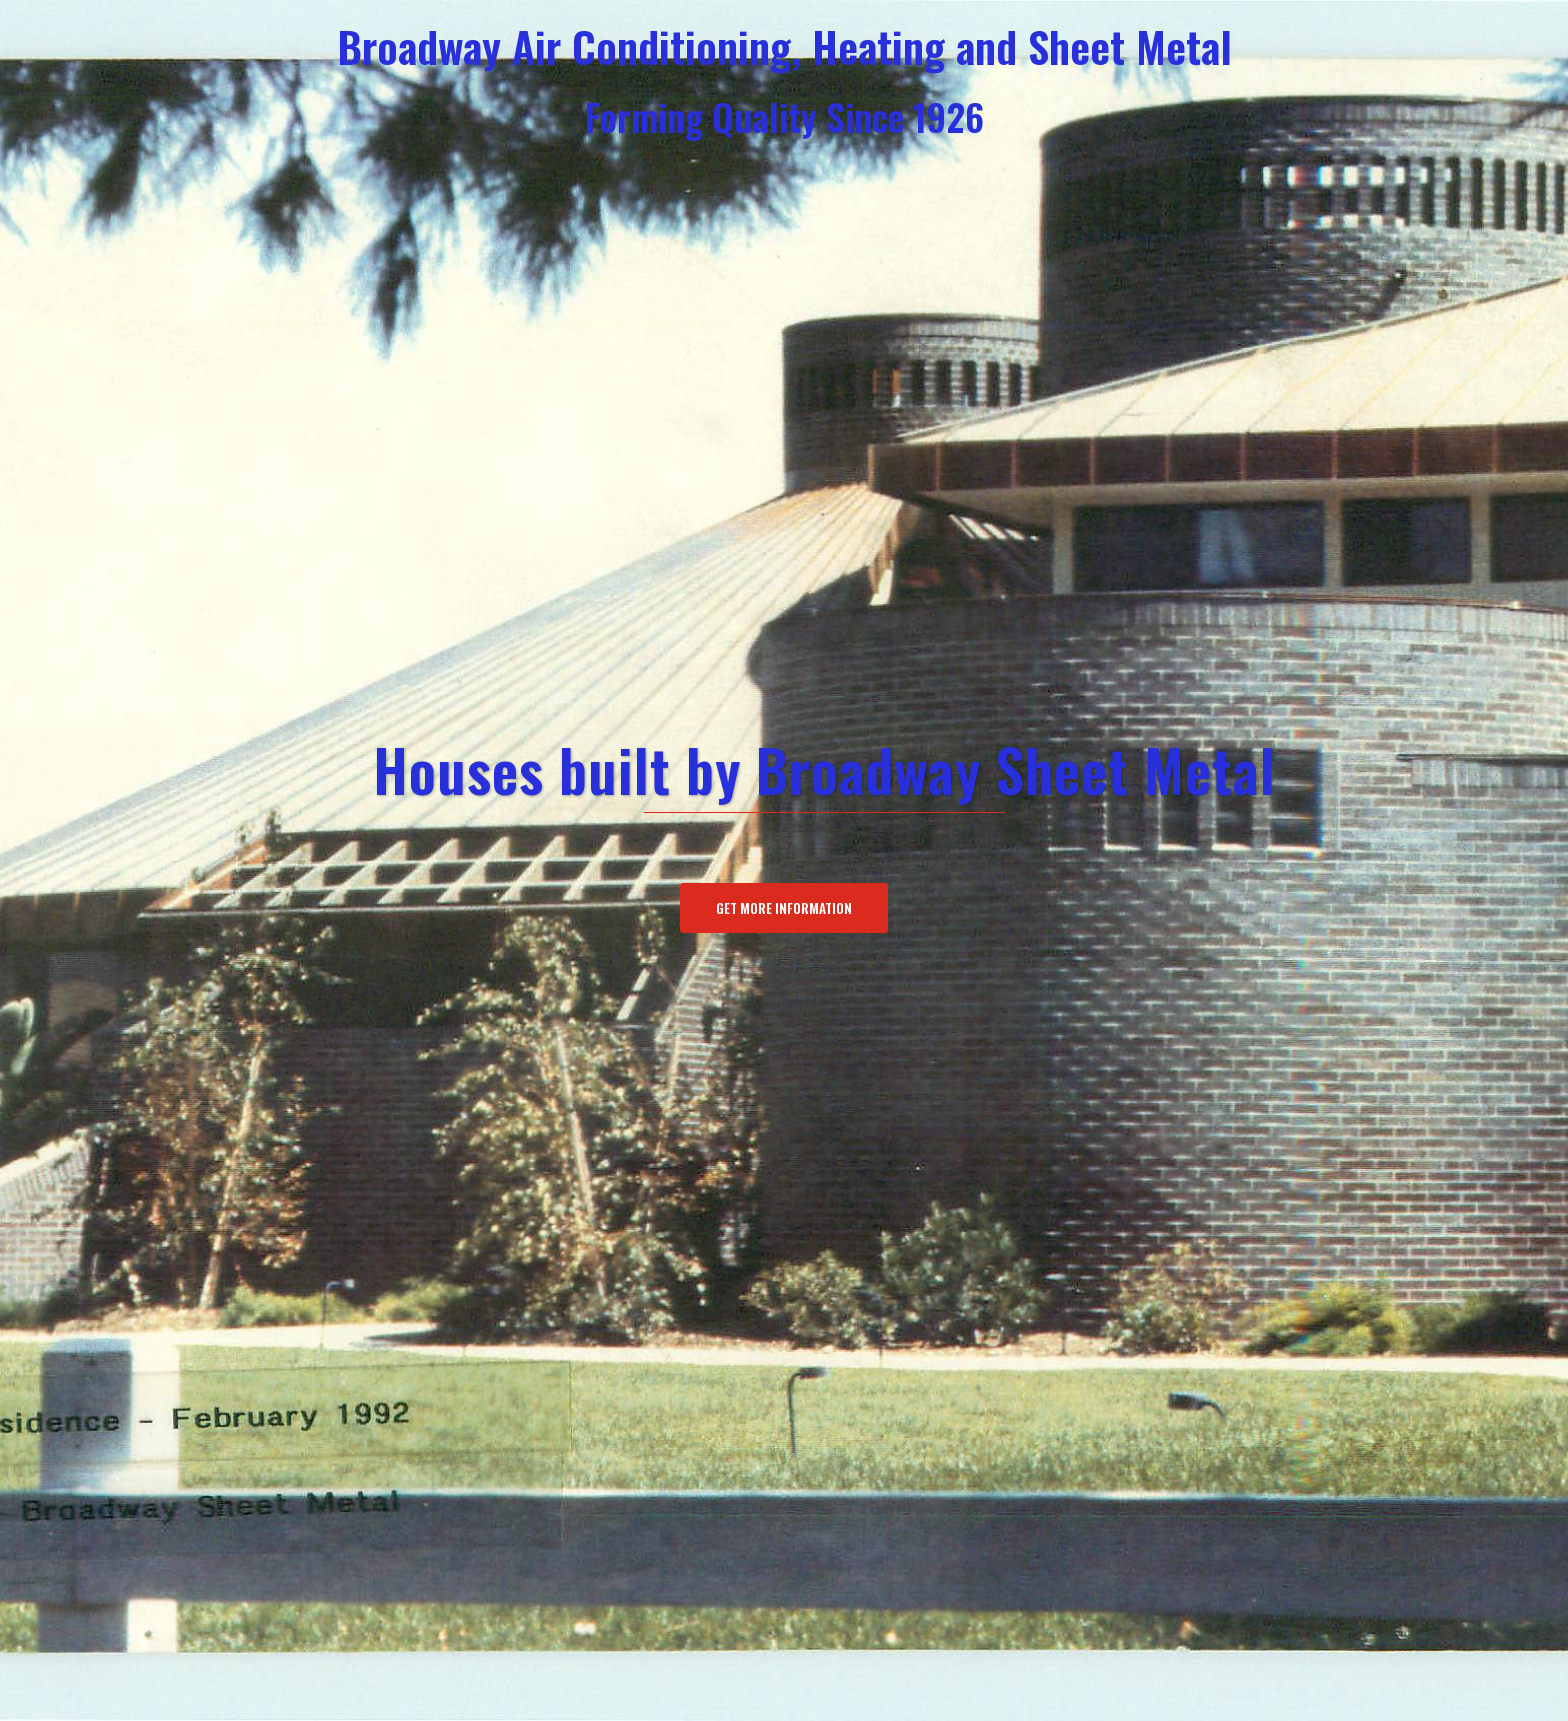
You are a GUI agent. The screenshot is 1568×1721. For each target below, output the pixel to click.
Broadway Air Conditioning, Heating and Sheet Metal (784, 45)
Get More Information (784, 908)
